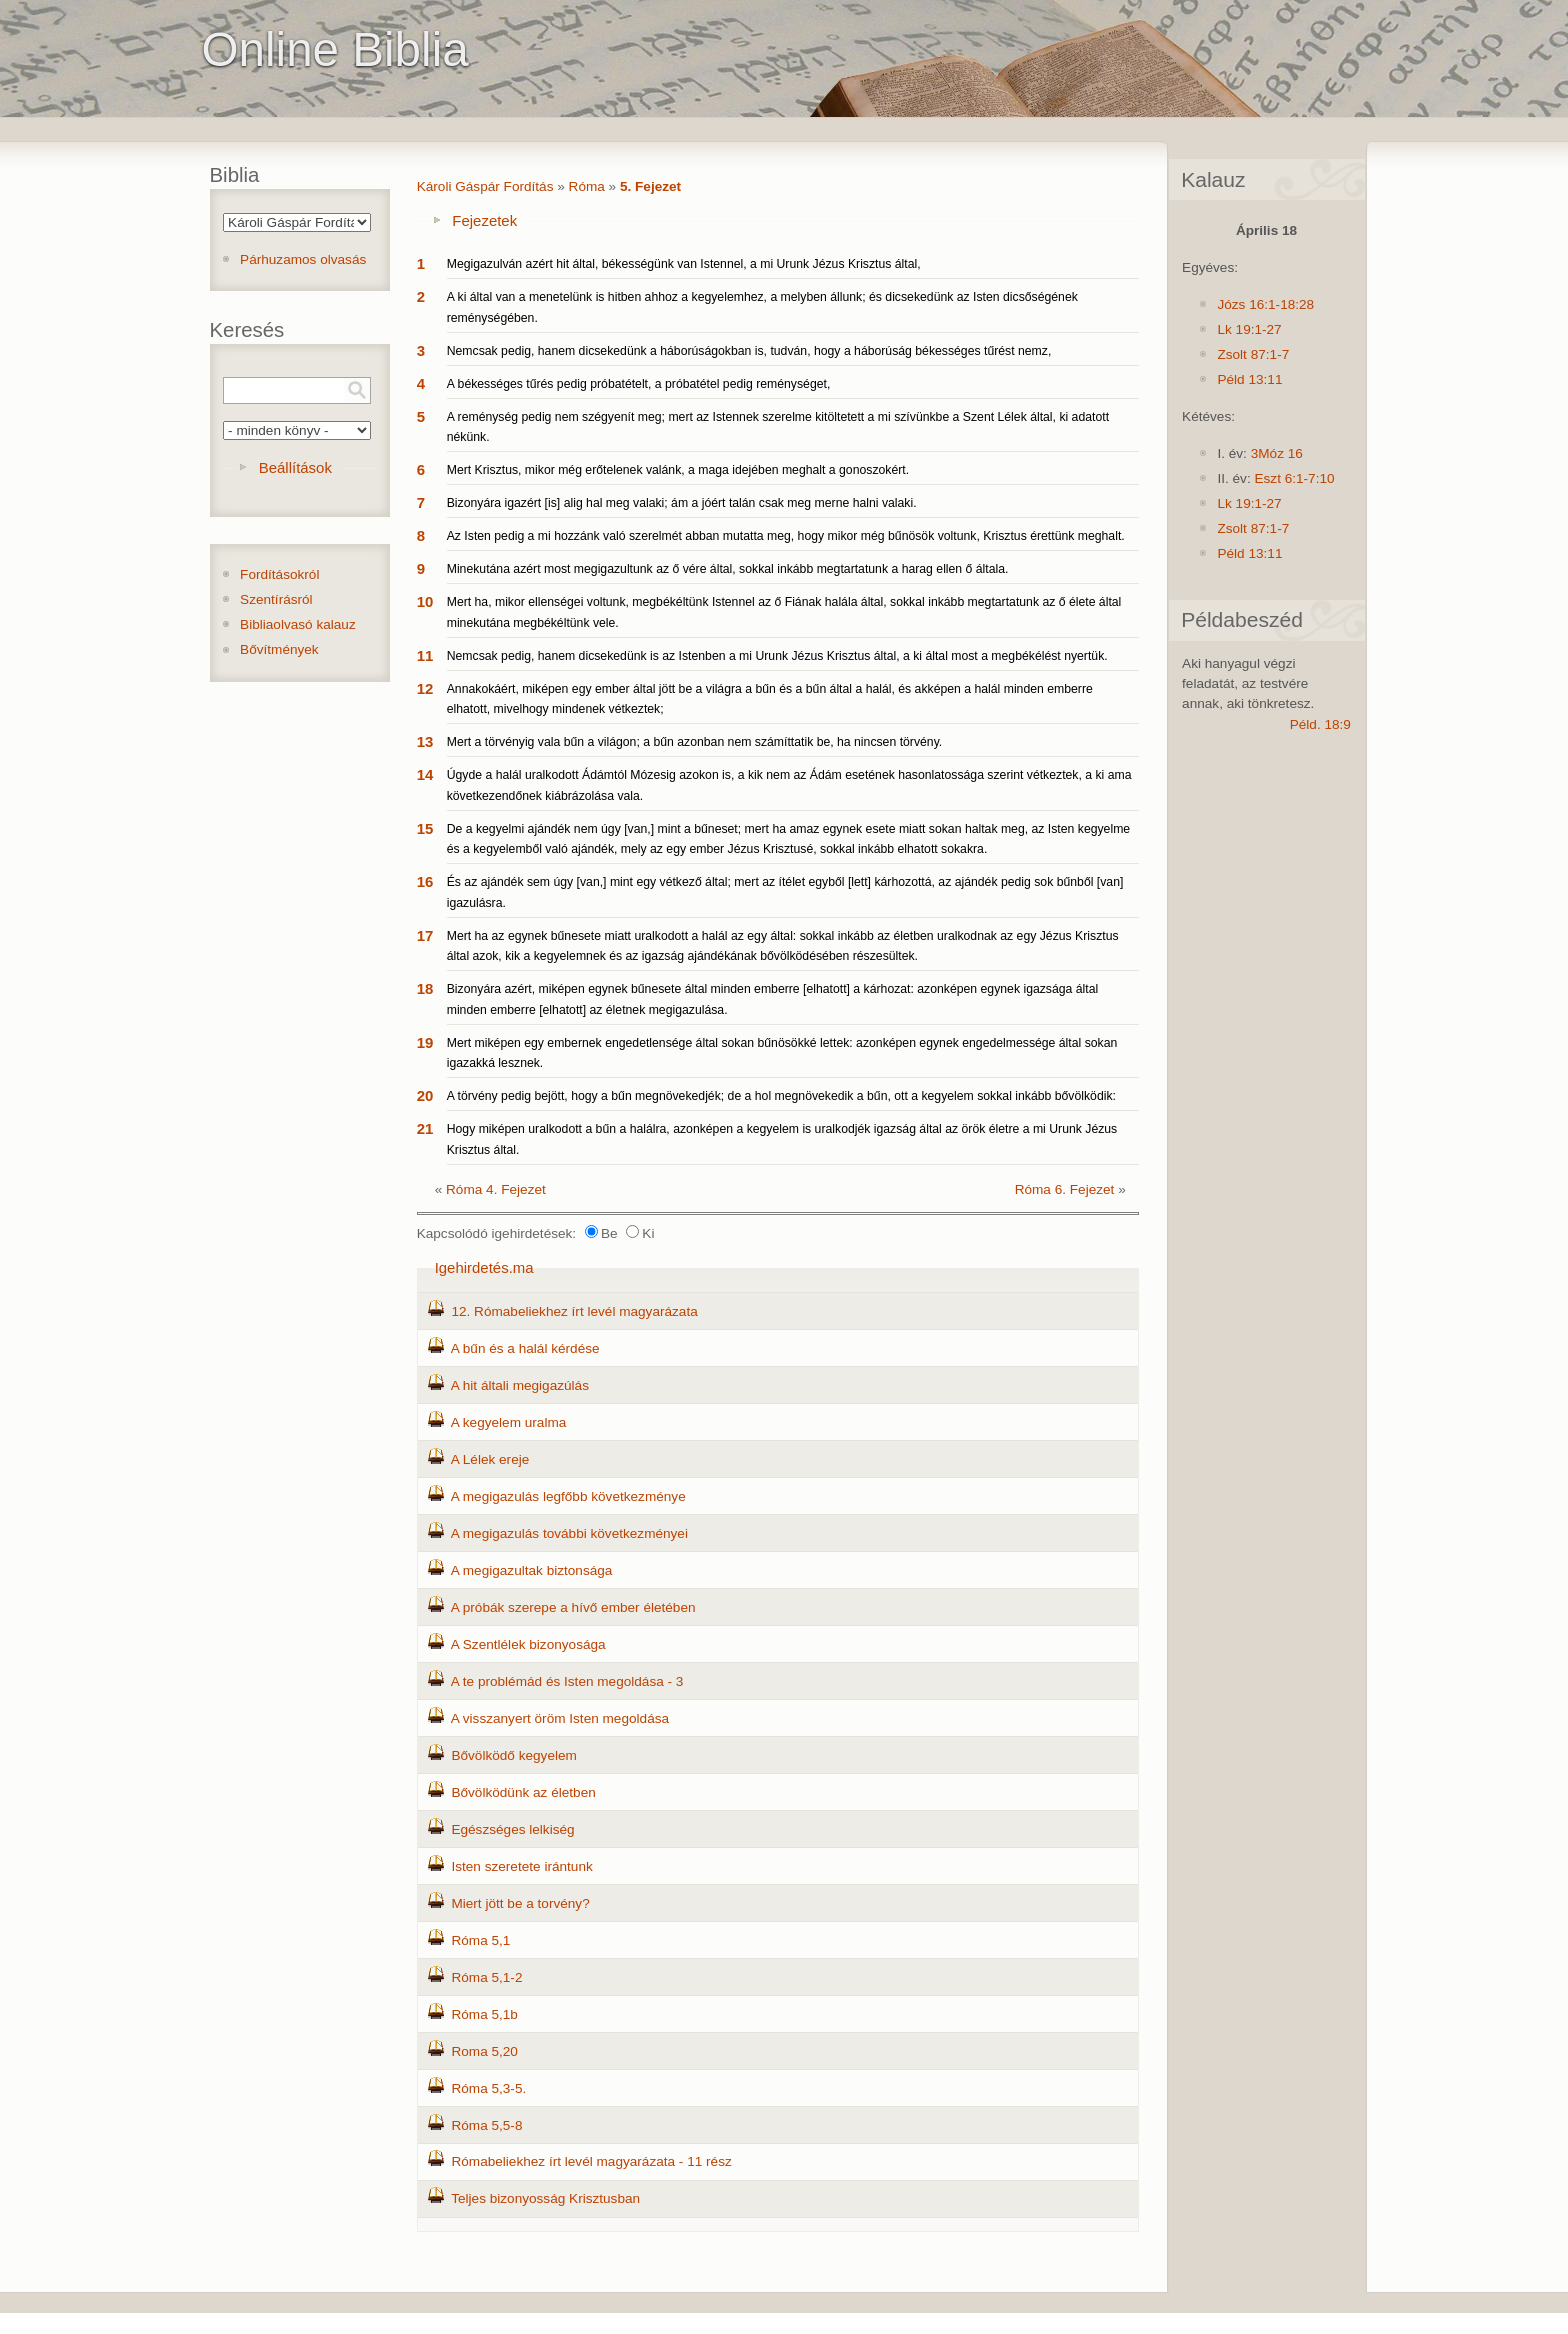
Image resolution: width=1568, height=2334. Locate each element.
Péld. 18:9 (1320, 724)
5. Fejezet (650, 186)
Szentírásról (276, 599)
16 (425, 881)
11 (425, 655)
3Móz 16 (1277, 453)
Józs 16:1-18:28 (1265, 304)
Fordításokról (279, 574)
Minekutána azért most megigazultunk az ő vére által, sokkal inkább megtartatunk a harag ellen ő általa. (728, 569)
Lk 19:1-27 (1249, 329)
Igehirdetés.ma (484, 1267)
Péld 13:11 (1249, 379)
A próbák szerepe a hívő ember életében (573, 1607)
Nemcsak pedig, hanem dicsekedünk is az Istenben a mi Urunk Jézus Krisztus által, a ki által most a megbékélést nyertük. (777, 656)
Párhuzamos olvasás (303, 259)
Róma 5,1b (484, 2014)
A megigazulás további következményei (569, 1533)
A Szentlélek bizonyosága (528, 1644)
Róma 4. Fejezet (496, 1189)
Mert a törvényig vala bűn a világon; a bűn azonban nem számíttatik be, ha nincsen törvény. (695, 742)
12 (425, 688)
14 (425, 774)
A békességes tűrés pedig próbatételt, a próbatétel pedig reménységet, (639, 384)
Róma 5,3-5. (488, 2088)
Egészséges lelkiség (512, 1829)
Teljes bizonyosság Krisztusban (545, 2198)
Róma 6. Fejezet (1065, 1189)
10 (425, 601)
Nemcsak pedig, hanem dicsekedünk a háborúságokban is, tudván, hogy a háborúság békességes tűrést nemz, (749, 351)
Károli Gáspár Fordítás (485, 186)
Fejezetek (484, 220)
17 (425, 935)
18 (425, 988)
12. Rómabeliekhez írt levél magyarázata (574, 1311)
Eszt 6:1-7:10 (1294, 478)
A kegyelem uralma (509, 1422)
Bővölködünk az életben (523, 1792)
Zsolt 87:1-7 (1253, 354)
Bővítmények (279, 649)
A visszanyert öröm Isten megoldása (560, 1718)
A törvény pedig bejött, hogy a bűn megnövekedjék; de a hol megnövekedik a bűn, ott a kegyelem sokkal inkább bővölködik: (781, 1096)
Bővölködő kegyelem (513, 1755)
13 (425, 741)
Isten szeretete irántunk (521, 1866)
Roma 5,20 (484, 2051)
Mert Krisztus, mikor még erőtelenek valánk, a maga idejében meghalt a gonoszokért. (678, 470)
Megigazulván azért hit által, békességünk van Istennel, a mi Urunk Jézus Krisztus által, (684, 264)
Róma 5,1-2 (486, 1977)
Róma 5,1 (480, 1940)
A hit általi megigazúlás (520, 1385)
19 (425, 1042)
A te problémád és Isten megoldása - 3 (567, 1681)
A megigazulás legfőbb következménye (568, 1496)
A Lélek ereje (490, 1459)
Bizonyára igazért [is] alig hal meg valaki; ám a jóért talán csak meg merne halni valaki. (682, 503)
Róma (587, 186)
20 (425, 1095)
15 (425, 828)
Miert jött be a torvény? (520, 1903)
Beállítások (295, 467)
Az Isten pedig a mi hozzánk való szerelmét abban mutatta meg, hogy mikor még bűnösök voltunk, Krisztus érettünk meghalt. (786, 536)
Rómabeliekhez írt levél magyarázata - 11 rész (591, 2161)
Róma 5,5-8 (486, 2125)
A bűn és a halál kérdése (525, 1348)
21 (425, 1128)
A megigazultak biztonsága (532, 1570)
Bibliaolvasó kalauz (298, 624)
